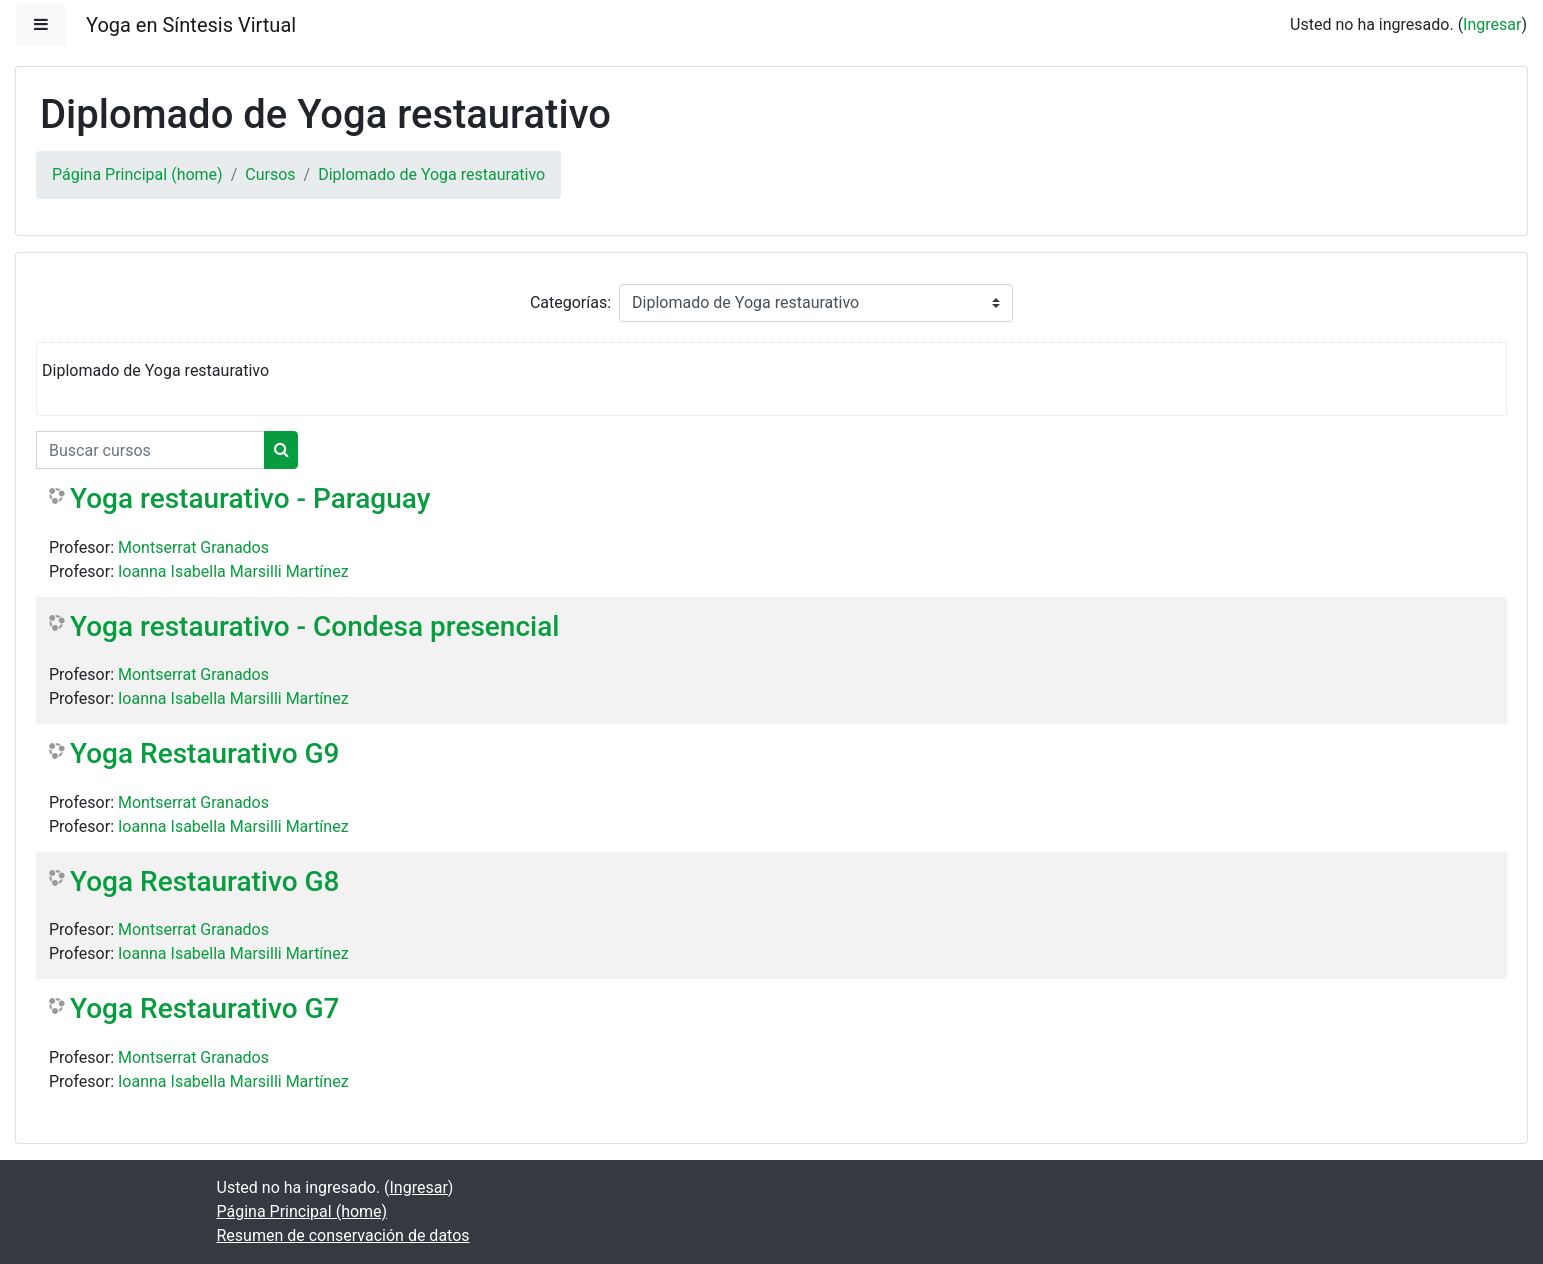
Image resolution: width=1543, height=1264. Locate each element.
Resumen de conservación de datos (343, 1235)
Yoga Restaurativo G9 (205, 753)
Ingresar (1492, 24)
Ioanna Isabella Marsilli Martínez (233, 571)
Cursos (270, 174)
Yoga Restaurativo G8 (205, 881)
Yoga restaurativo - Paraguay (250, 498)
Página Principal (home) (137, 174)
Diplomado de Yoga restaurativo (431, 174)
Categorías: (570, 302)
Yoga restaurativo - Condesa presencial (314, 626)
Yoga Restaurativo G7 (205, 1008)
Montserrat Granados (193, 547)
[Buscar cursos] (150, 450)
